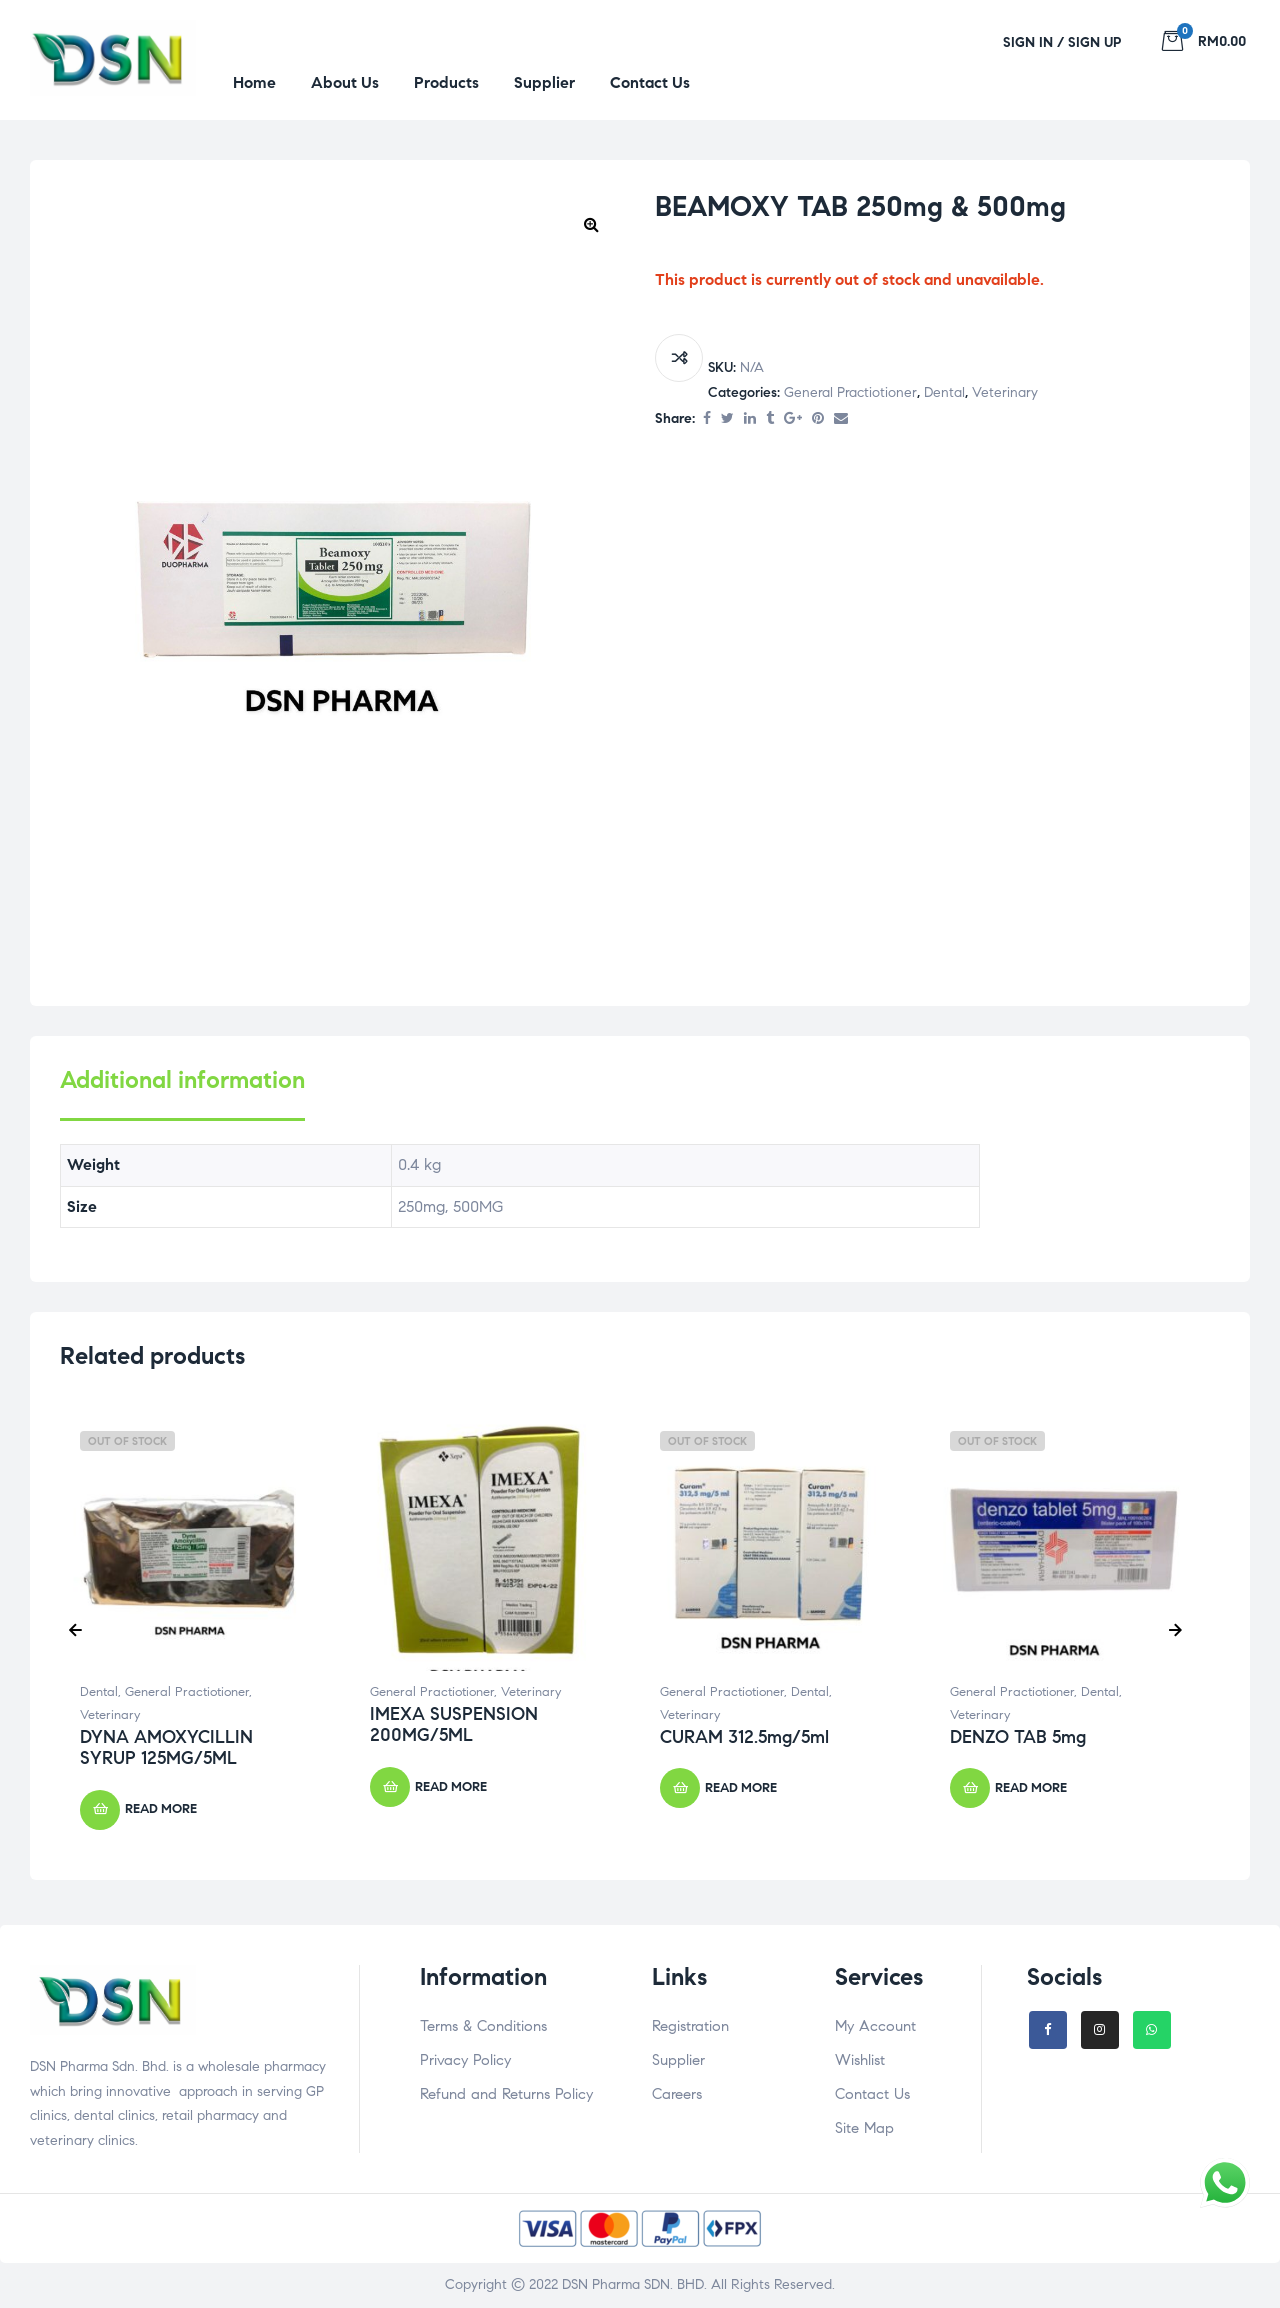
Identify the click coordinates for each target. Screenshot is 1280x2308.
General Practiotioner (850, 392)
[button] (591, 224)
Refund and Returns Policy (506, 2094)
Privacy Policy (465, 2060)
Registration (690, 2026)
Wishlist (860, 2060)
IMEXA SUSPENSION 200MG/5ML (454, 1725)
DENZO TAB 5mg (1018, 1737)
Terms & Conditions (483, 2026)
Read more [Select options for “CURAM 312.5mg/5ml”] (741, 1788)
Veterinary (1005, 392)
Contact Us (872, 2094)
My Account (875, 2026)
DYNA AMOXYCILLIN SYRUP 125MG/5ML (166, 1748)
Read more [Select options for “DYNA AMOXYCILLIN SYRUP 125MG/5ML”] (161, 1809)
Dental (944, 392)
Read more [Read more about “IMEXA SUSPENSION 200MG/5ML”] (451, 1787)
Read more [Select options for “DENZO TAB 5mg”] (1031, 1788)
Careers (677, 2094)
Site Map (864, 2128)
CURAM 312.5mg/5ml (744, 1737)
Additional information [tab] (182, 1080)
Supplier (678, 2060)
